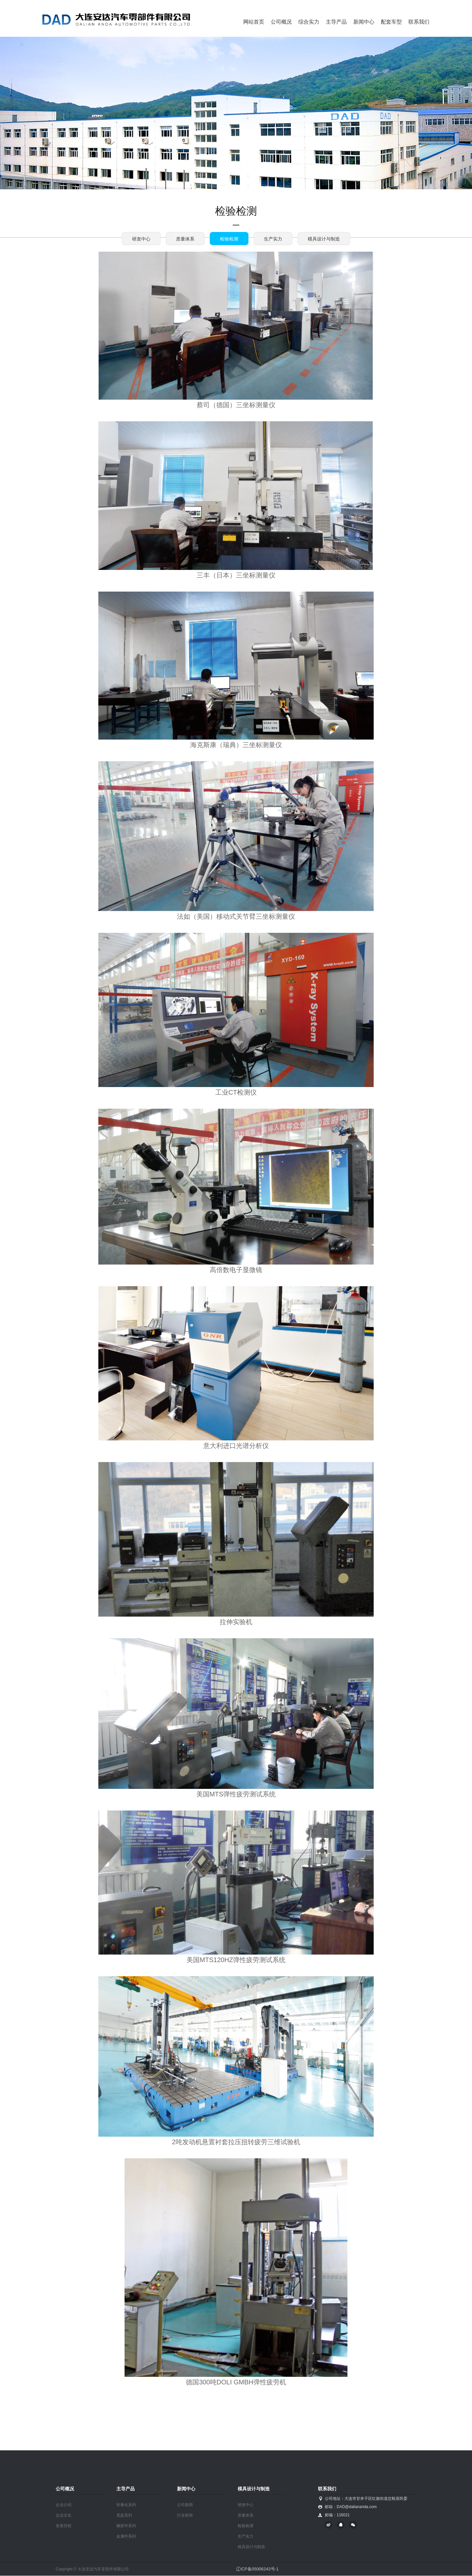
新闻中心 (363, 22)
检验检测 (229, 238)
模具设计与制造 (324, 238)
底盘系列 (124, 2515)
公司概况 (281, 22)
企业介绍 (63, 2505)
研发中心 (141, 238)
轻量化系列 (126, 2505)
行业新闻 (185, 2515)
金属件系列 (126, 2536)
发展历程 (63, 2526)
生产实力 (273, 238)
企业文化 (63, 2515)
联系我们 (418, 22)
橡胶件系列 (126, 2526)
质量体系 (185, 238)
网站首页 (253, 22)
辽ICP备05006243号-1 (257, 2568)
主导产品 (336, 22)
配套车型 (391, 22)
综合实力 (308, 22)
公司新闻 (185, 2505)
